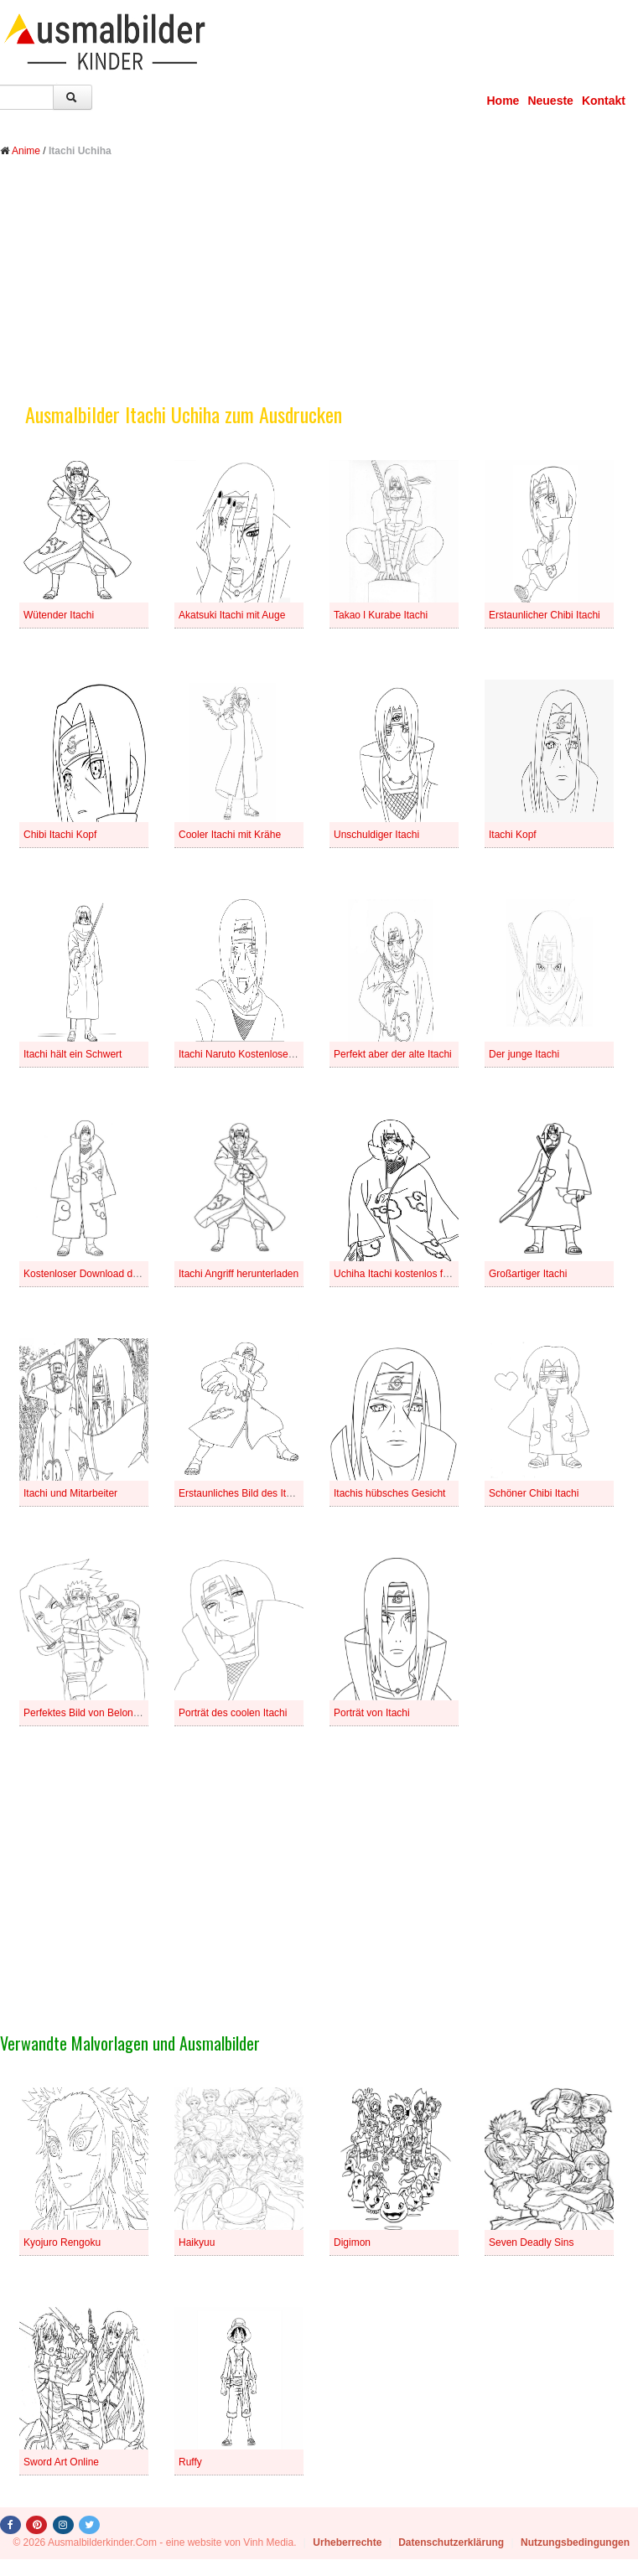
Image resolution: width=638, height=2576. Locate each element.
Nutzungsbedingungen (575, 2542)
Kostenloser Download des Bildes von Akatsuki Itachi (141, 1274)
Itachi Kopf (513, 835)
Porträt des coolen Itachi (233, 1713)
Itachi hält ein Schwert (72, 1054)
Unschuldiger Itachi (376, 835)
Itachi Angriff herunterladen (238, 1274)
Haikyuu (197, 2242)
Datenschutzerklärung (451, 2542)
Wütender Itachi (58, 615)
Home (503, 100)
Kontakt (603, 100)
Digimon (352, 2242)
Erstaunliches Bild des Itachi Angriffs (259, 1493)
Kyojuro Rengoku (62, 2242)
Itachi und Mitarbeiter (70, 1493)
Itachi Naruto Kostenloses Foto (247, 1054)
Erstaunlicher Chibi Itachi (544, 615)
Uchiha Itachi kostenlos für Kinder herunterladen (441, 1274)
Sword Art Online (61, 2462)
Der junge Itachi (524, 1054)
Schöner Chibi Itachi (533, 1493)
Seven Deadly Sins (531, 2242)
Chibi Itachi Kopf (59, 835)
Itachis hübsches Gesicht (389, 1493)
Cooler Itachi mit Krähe (230, 835)
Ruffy (190, 2462)
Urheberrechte (347, 2542)
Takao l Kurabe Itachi (381, 615)
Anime (26, 151)
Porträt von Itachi (372, 1713)
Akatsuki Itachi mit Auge (232, 615)
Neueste (550, 100)
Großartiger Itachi (528, 1274)
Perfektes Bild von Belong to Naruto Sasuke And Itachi (145, 1713)
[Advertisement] (319, 292)
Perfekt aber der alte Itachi (393, 1054)
